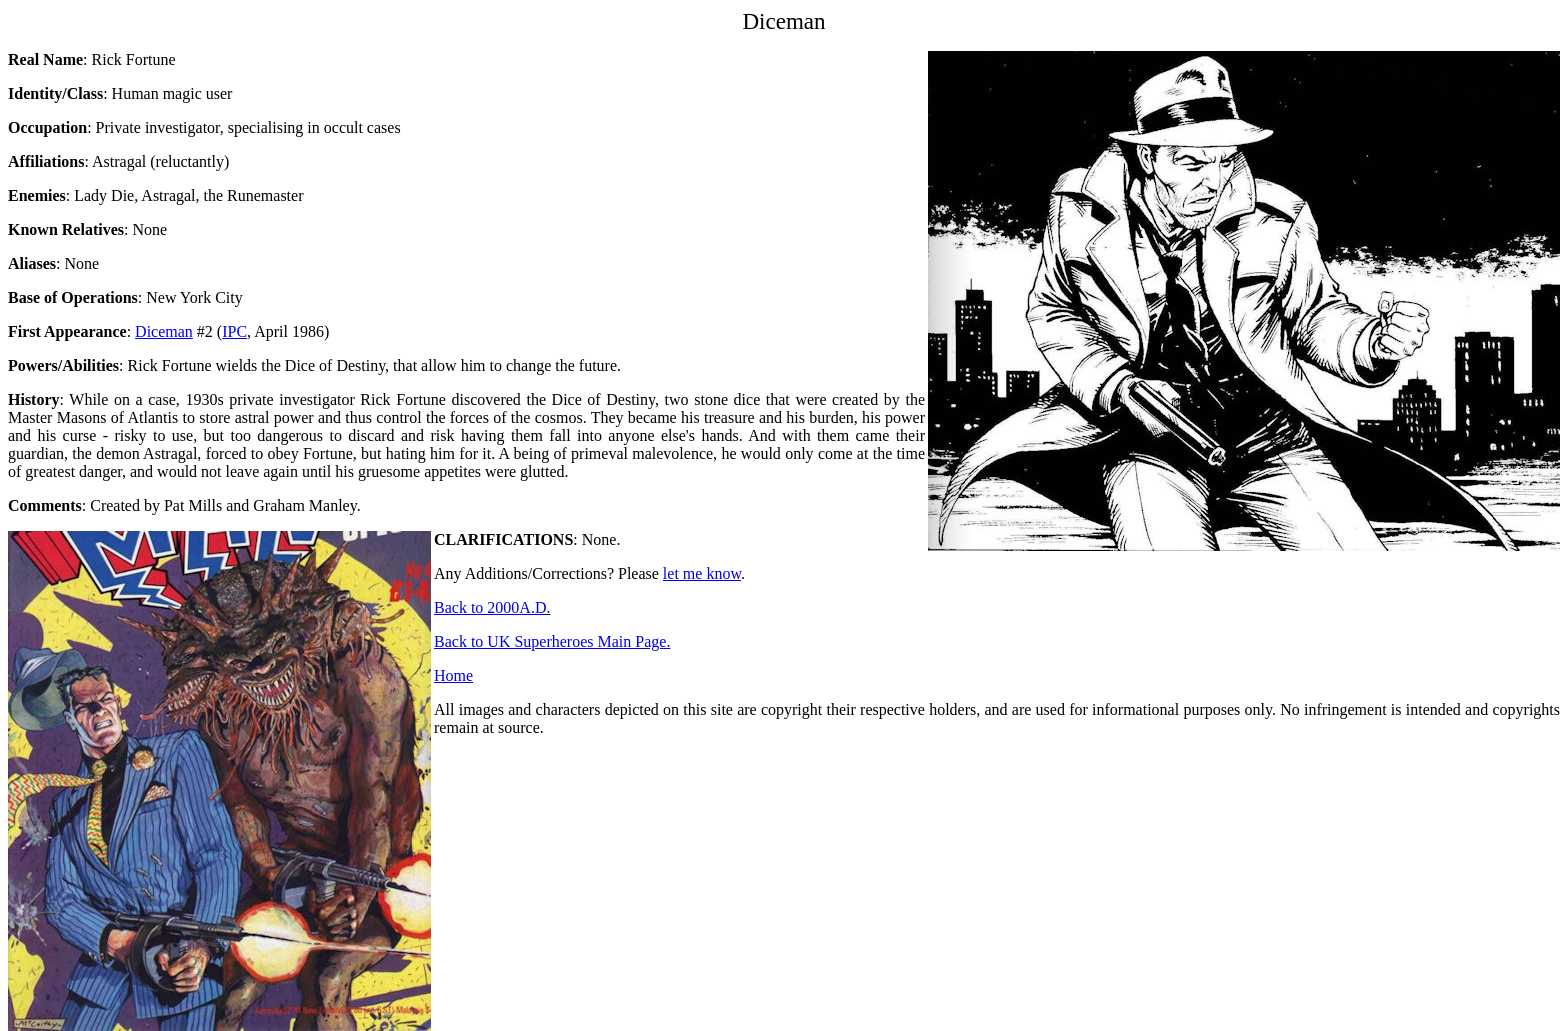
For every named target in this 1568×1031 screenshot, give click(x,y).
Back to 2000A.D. (492, 607)
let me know (702, 573)
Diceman (164, 331)
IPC (234, 331)
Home (453, 675)
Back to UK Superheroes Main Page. (552, 641)
